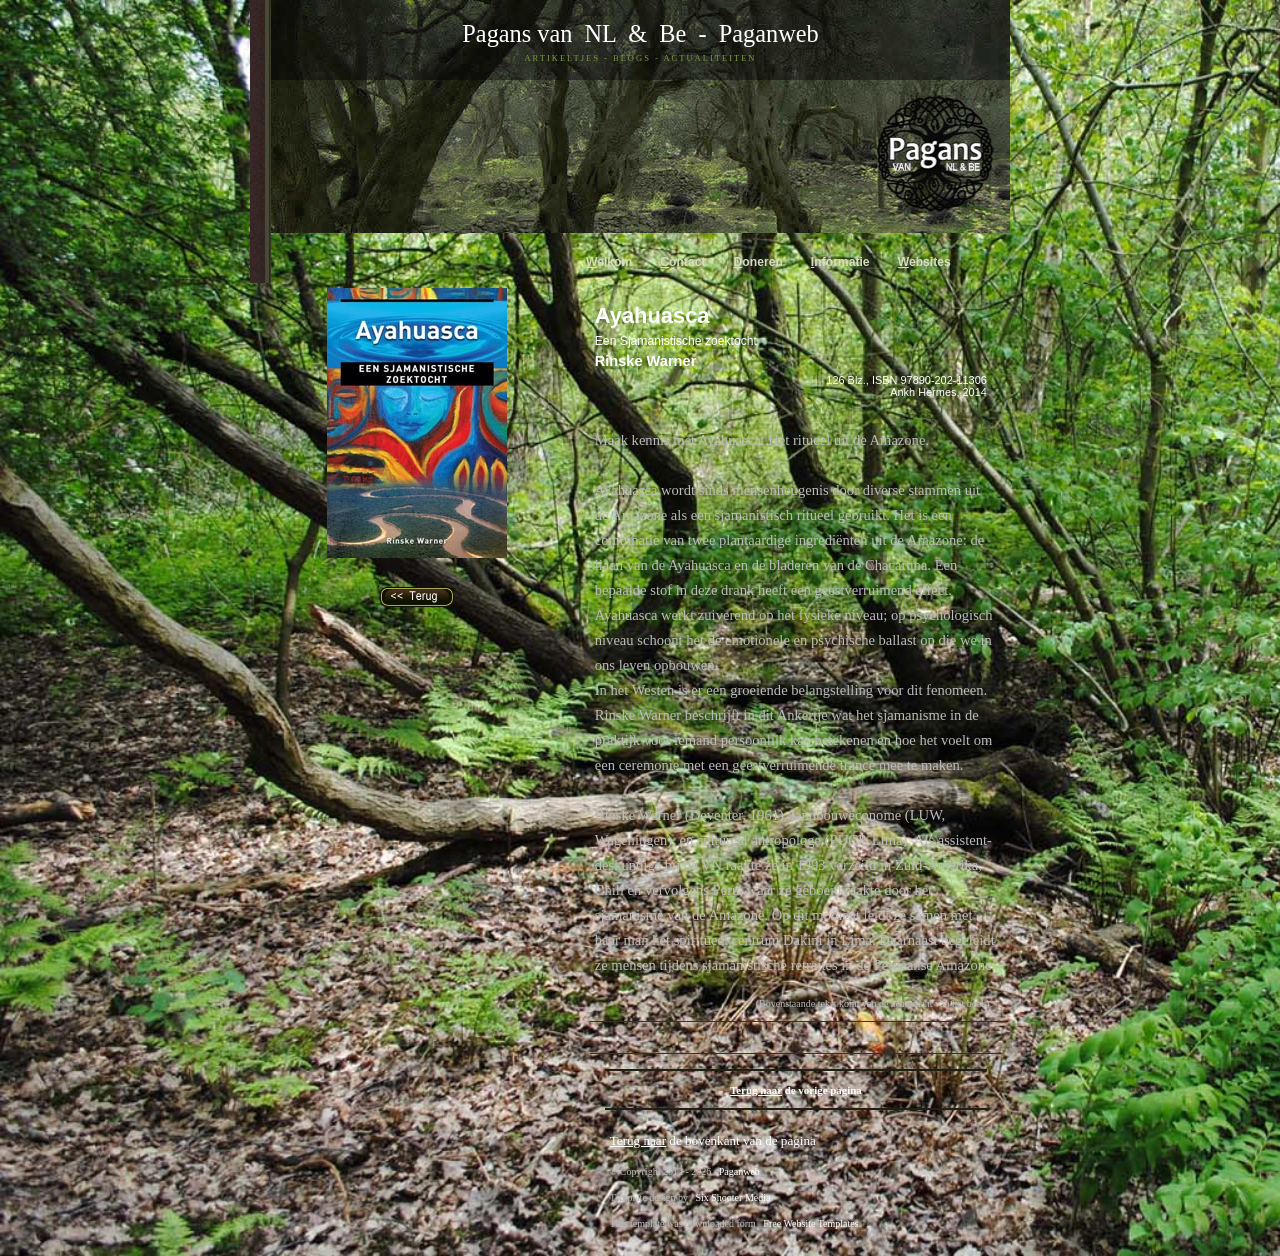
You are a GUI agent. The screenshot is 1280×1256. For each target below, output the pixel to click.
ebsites (924, 262)
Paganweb (769, 33)
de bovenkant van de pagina (713, 1140)
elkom (609, 262)
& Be (651, 33)
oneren (758, 262)
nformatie (840, 262)
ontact (682, 262)
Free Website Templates (810, 1223)
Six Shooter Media (732, 1197)
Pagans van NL (539, 33)
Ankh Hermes (923, 392)
